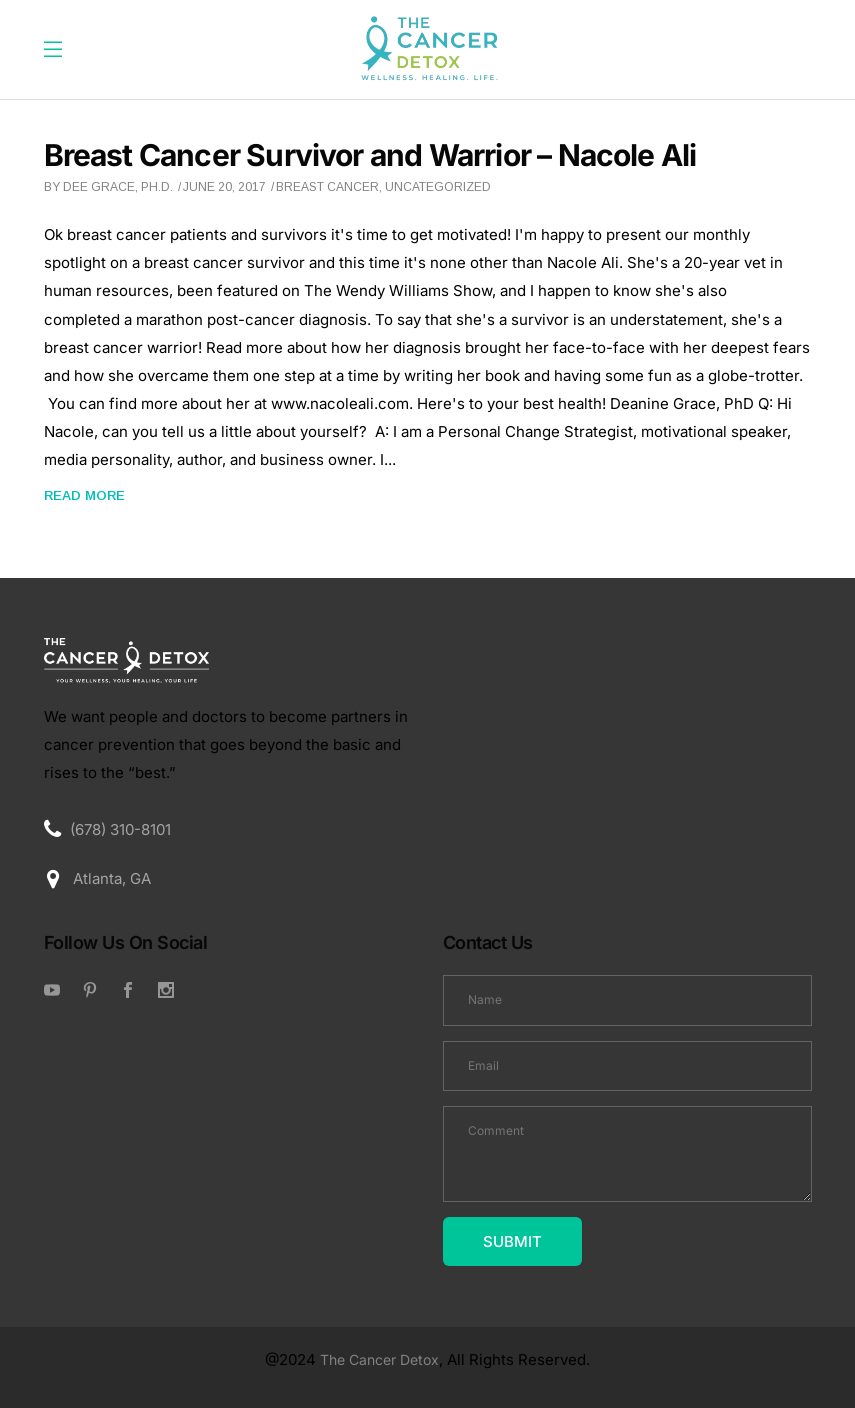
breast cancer (327, 187)
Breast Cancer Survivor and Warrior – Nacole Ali (370, 155)
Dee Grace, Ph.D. (118, 187)
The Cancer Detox (379, 1359)
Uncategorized (438, 187)
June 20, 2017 (224, 187)
